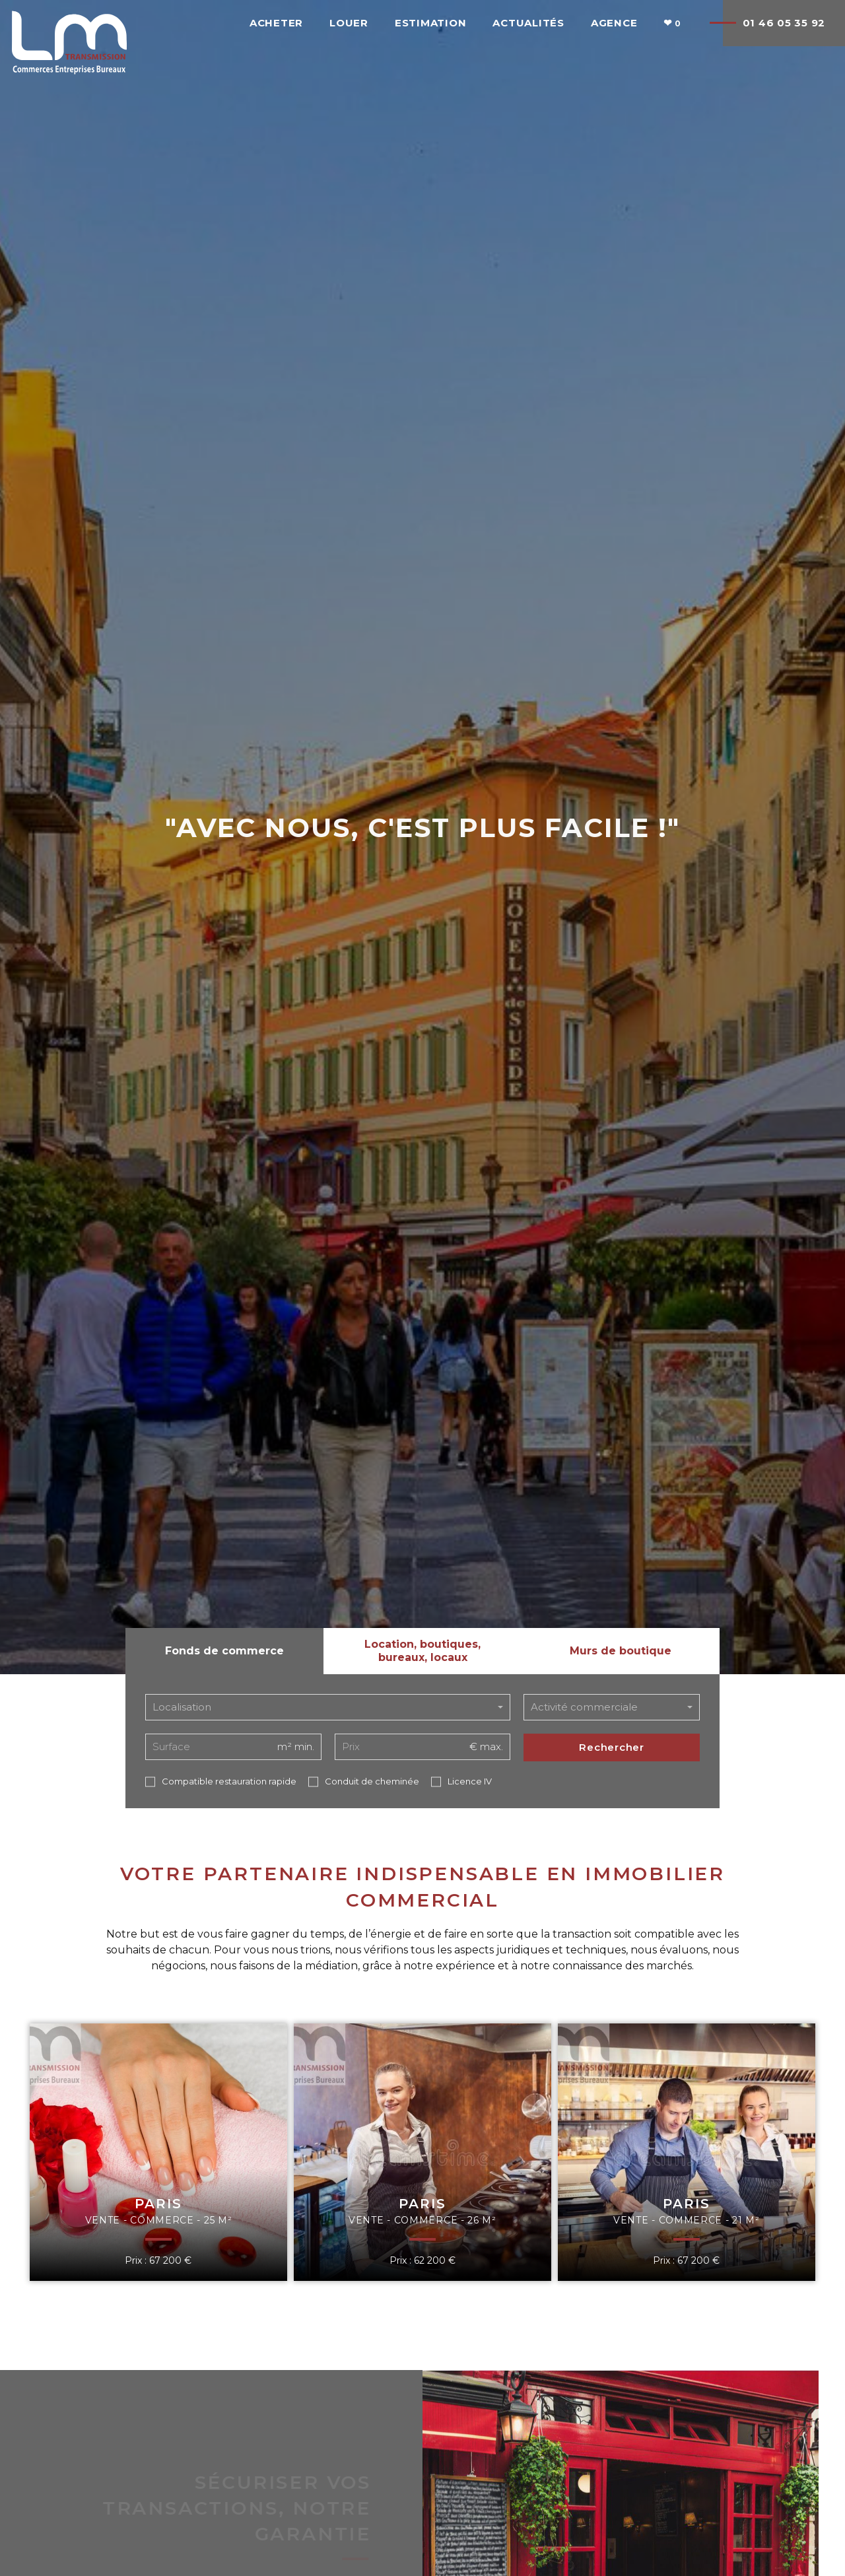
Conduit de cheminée (372, 1781)
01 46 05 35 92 (784, 23)
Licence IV (470, 1781)
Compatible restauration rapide (229, 1781)
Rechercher (611, 1747)
